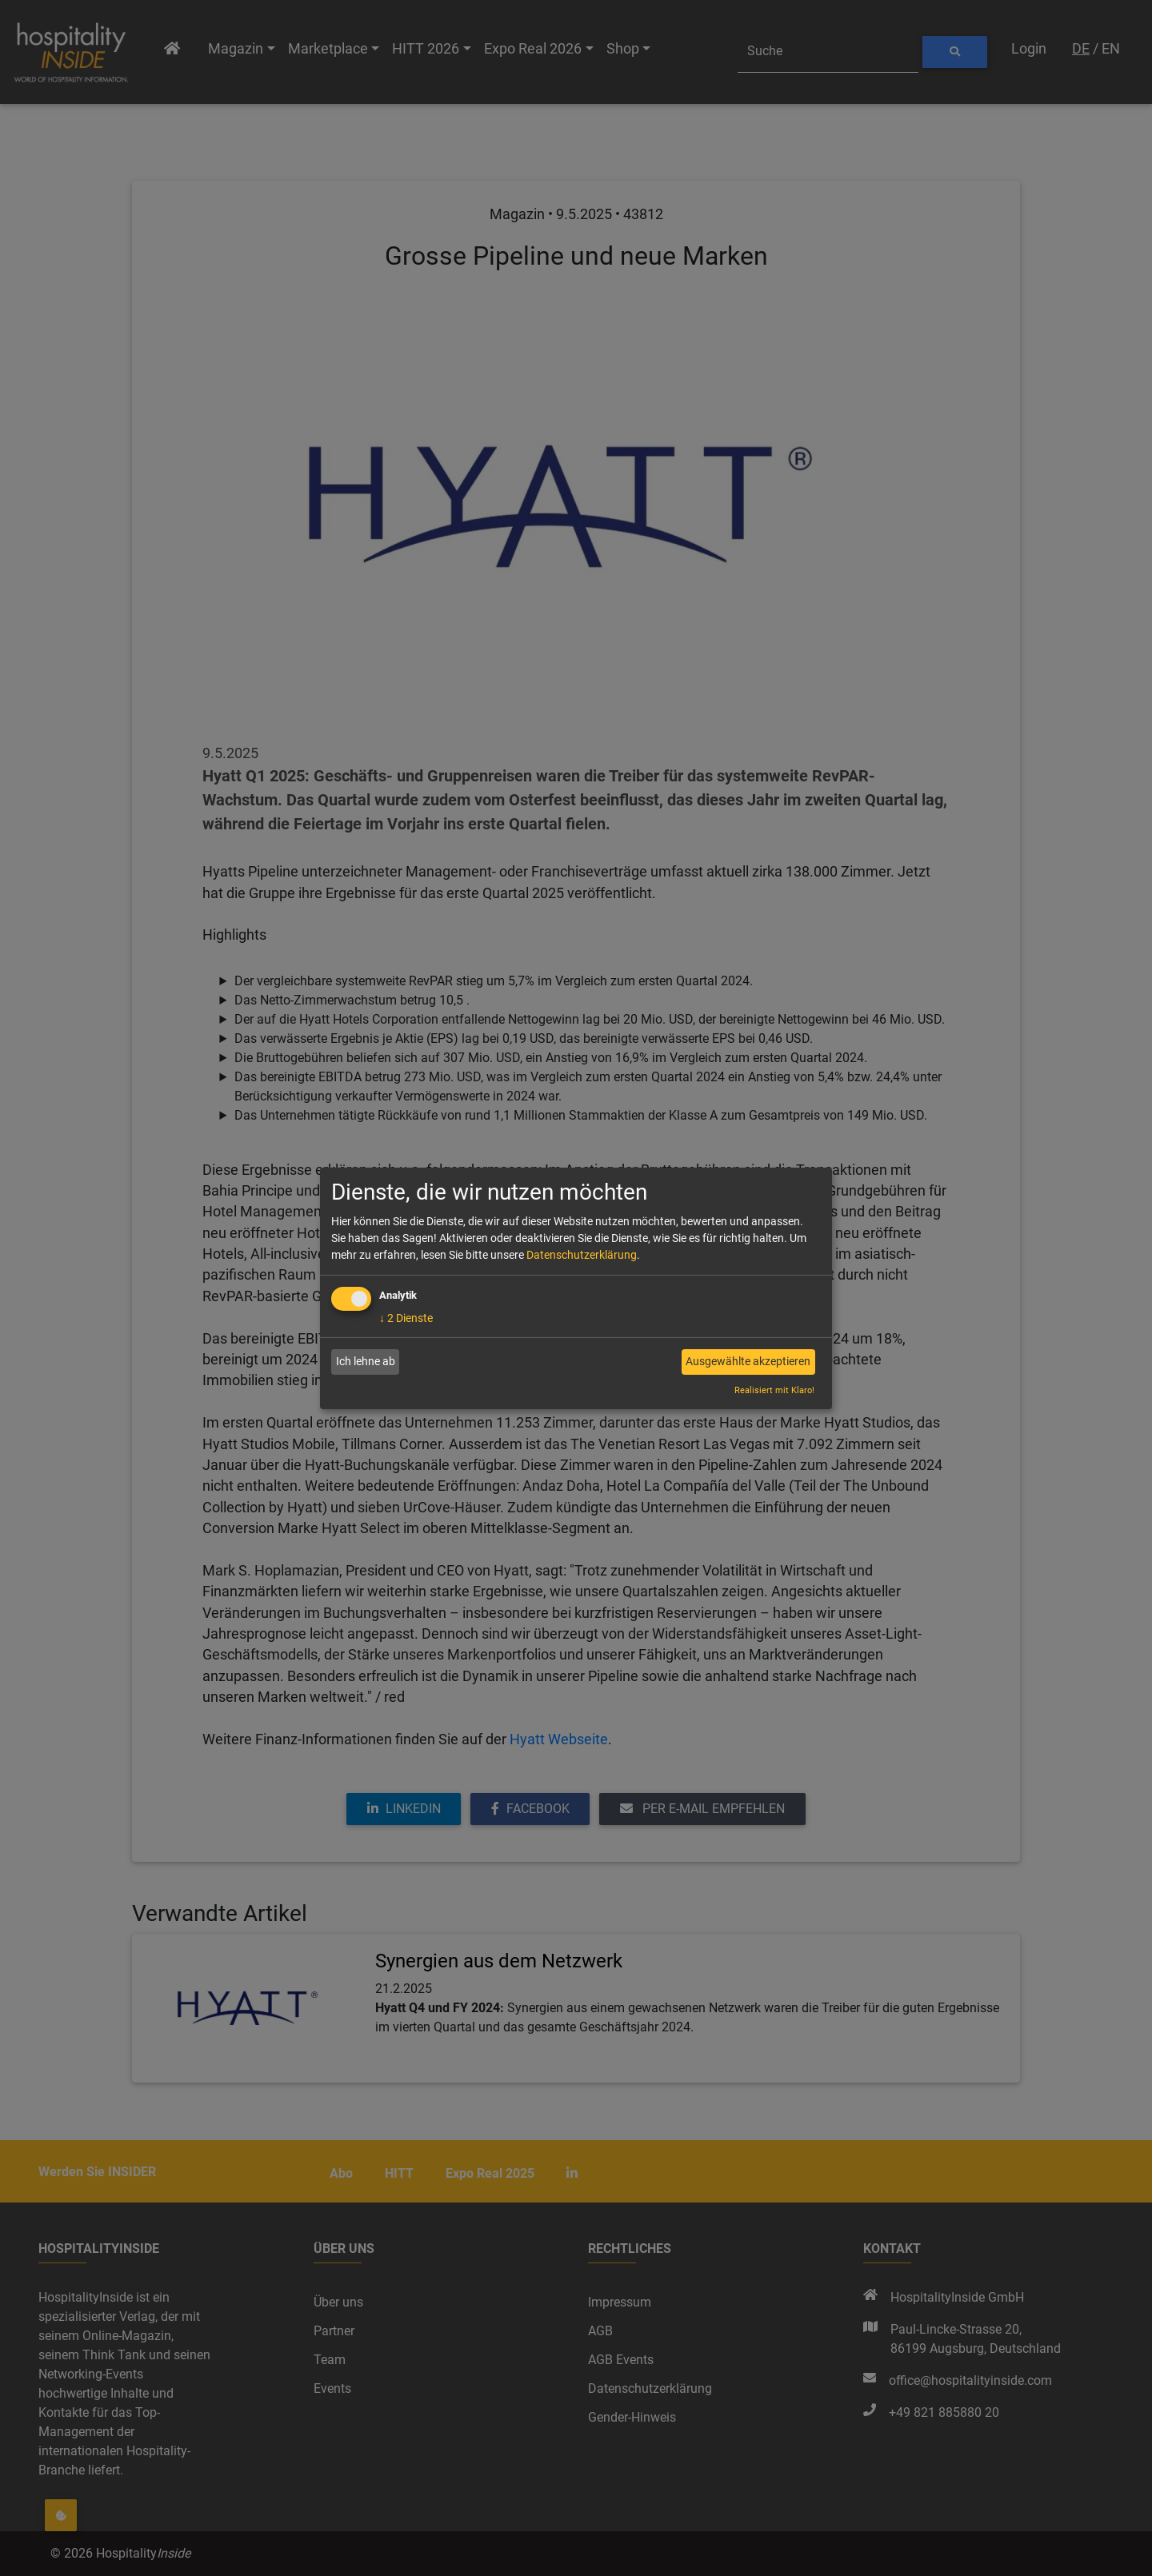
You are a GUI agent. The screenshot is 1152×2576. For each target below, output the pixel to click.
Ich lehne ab (365, 1361)
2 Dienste (406, 1318)
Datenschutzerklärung (581, 1254)
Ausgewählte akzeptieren (748, 1361)
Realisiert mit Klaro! (774, 1390)
